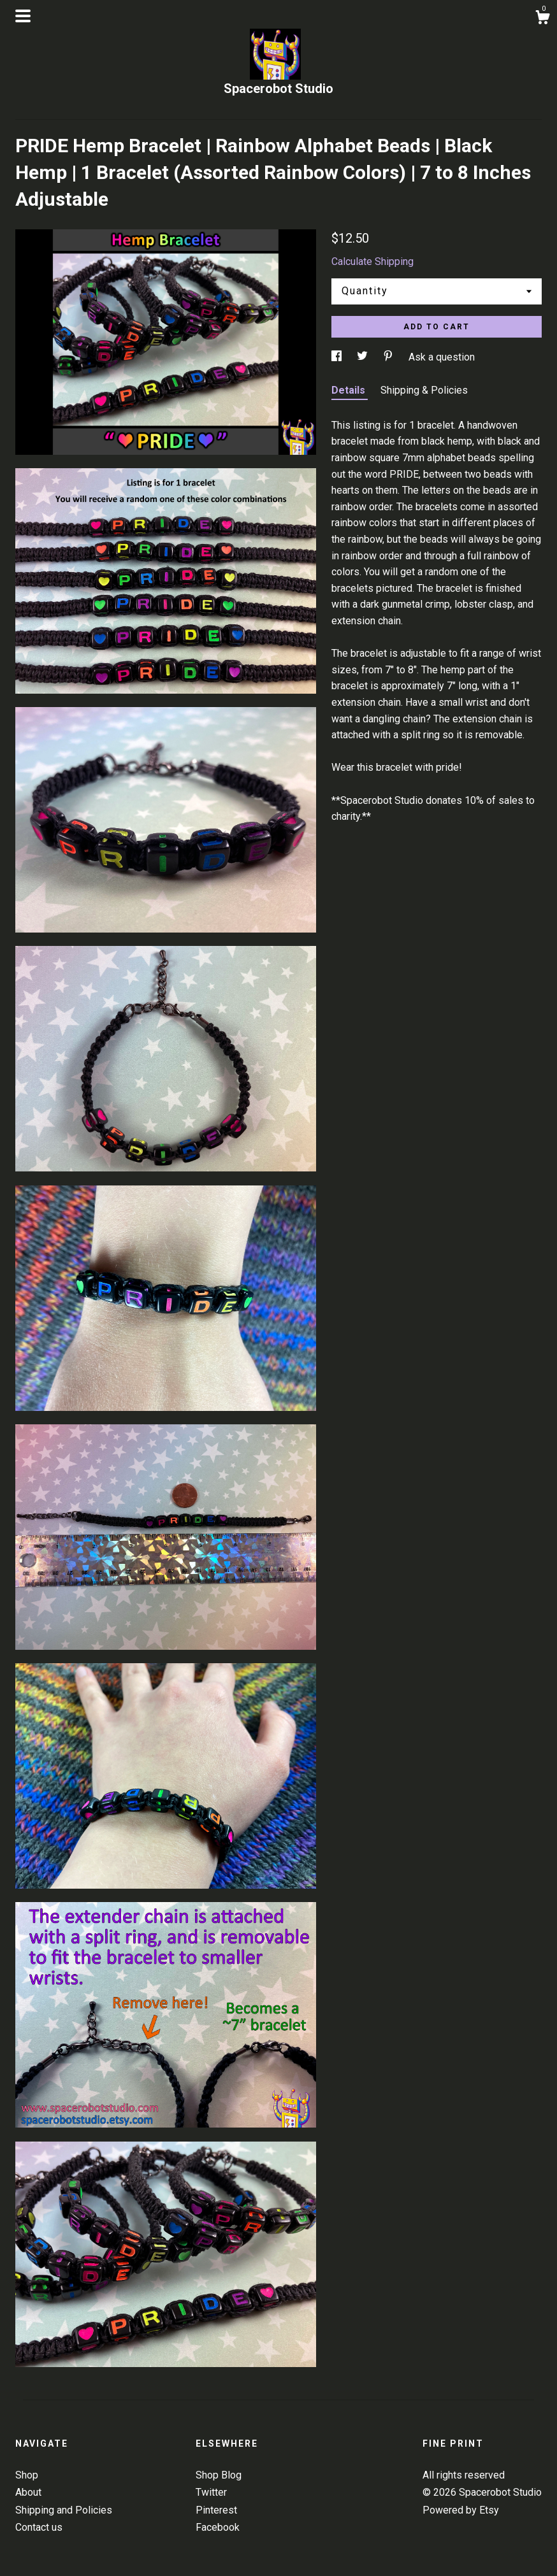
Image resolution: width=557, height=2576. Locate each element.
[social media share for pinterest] (389, 357)
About (28, 2492)
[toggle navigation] (23, 16)
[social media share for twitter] (363, 357)
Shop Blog (219, 2475)
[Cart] (542, 19)
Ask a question (442, 357)
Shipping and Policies (63, 2510)
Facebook (218, 2527)
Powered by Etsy (461, 2510)
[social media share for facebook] (337, 357)
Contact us (38, 2527)
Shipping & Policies (424, 390)
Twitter (211, 2492)
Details (349, 390)
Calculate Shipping (372, 261)
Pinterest (216, 2510)
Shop (26, 2475)
